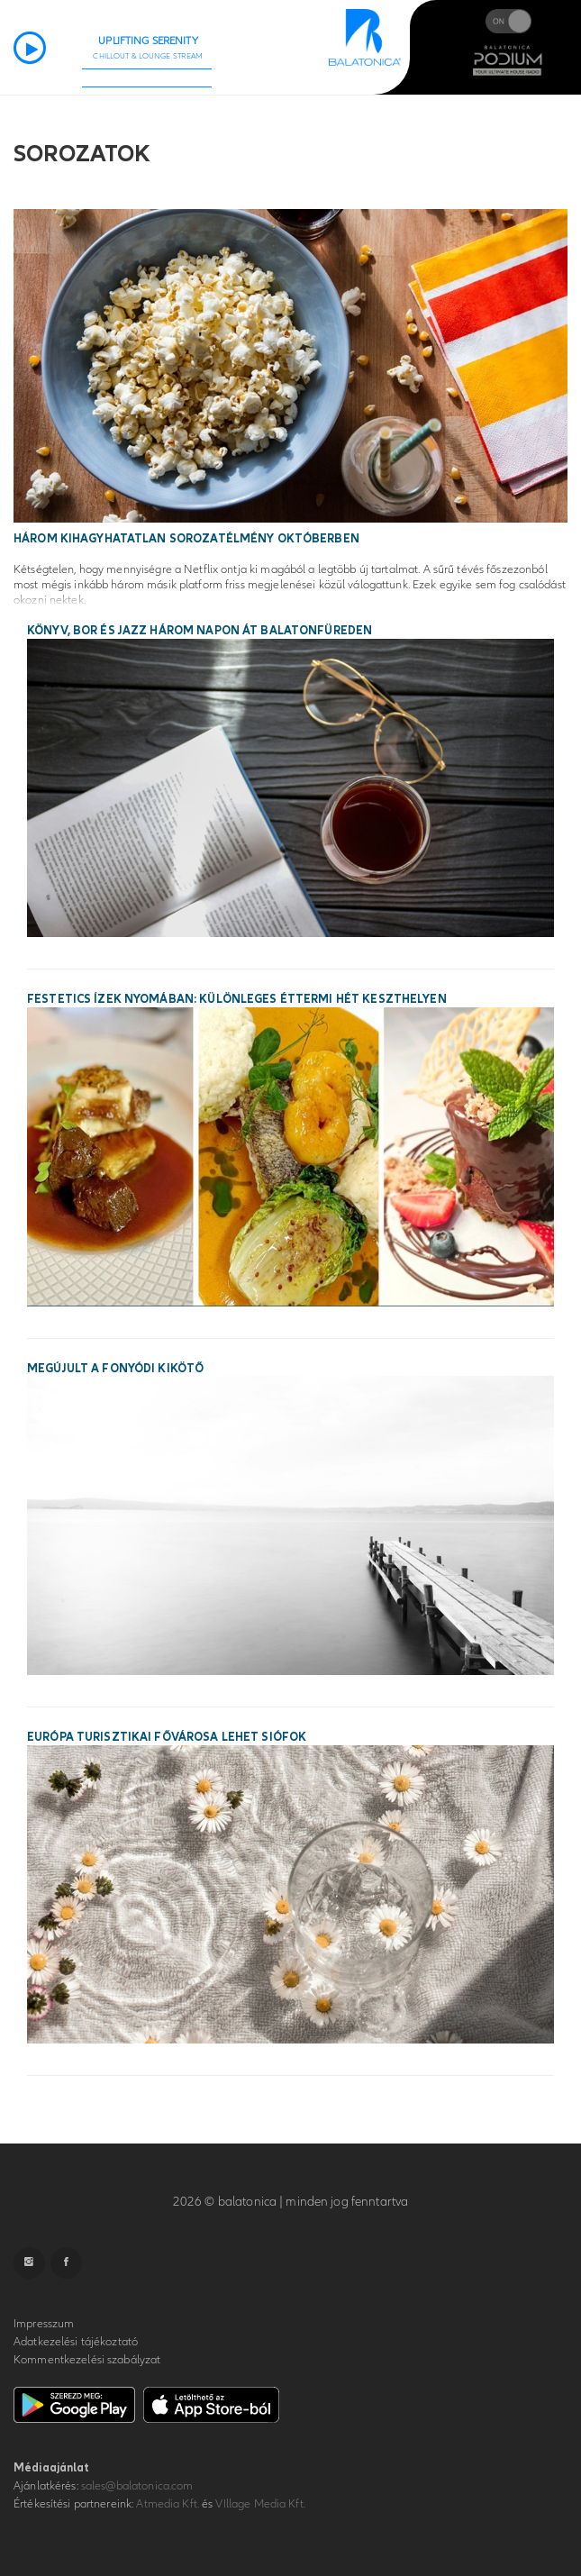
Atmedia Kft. (167, 2504)
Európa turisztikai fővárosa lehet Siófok (166, 1737)
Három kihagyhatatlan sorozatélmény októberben (186, 539)
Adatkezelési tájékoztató (76, 2342)
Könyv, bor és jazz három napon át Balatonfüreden (199, 631)
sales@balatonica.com (137, 2486)
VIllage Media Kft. (259, 2504)
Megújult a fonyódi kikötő (115, 1368)
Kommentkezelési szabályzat (87, 2360)
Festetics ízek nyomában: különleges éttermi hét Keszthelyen (237, 999)
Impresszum (44, 2324)
